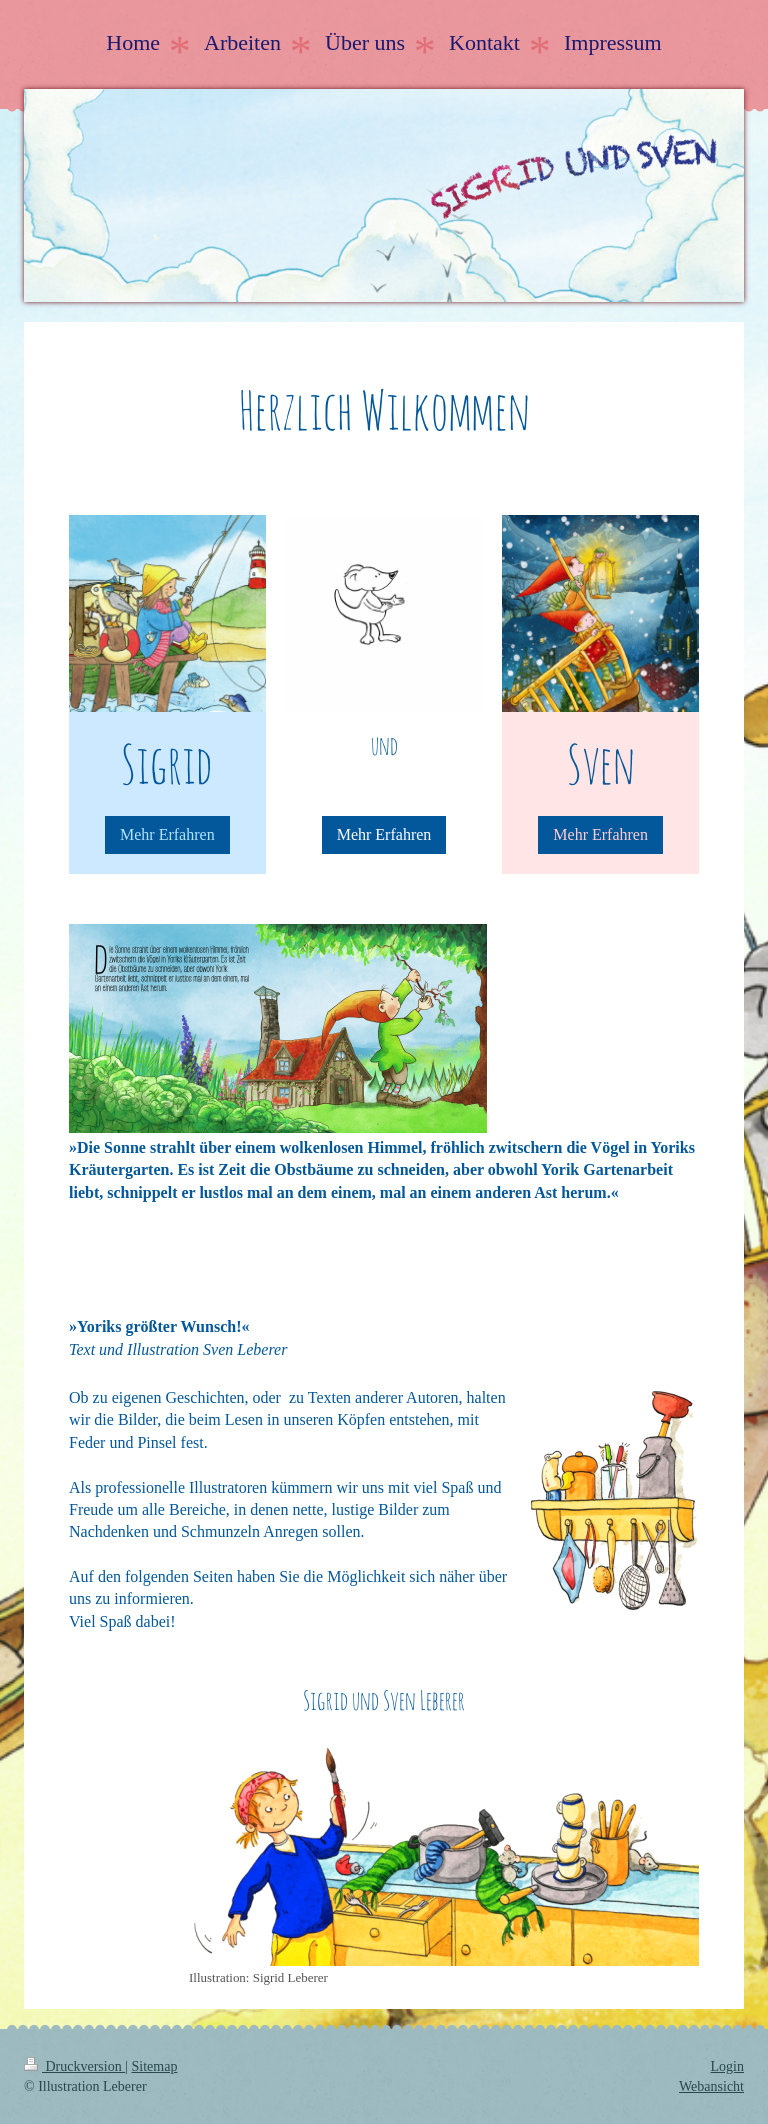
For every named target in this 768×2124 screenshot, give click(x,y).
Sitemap (155, 2066)
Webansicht (711, 2086)
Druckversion (74, 2066)
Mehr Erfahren (167, 834)
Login (727, 2066)
